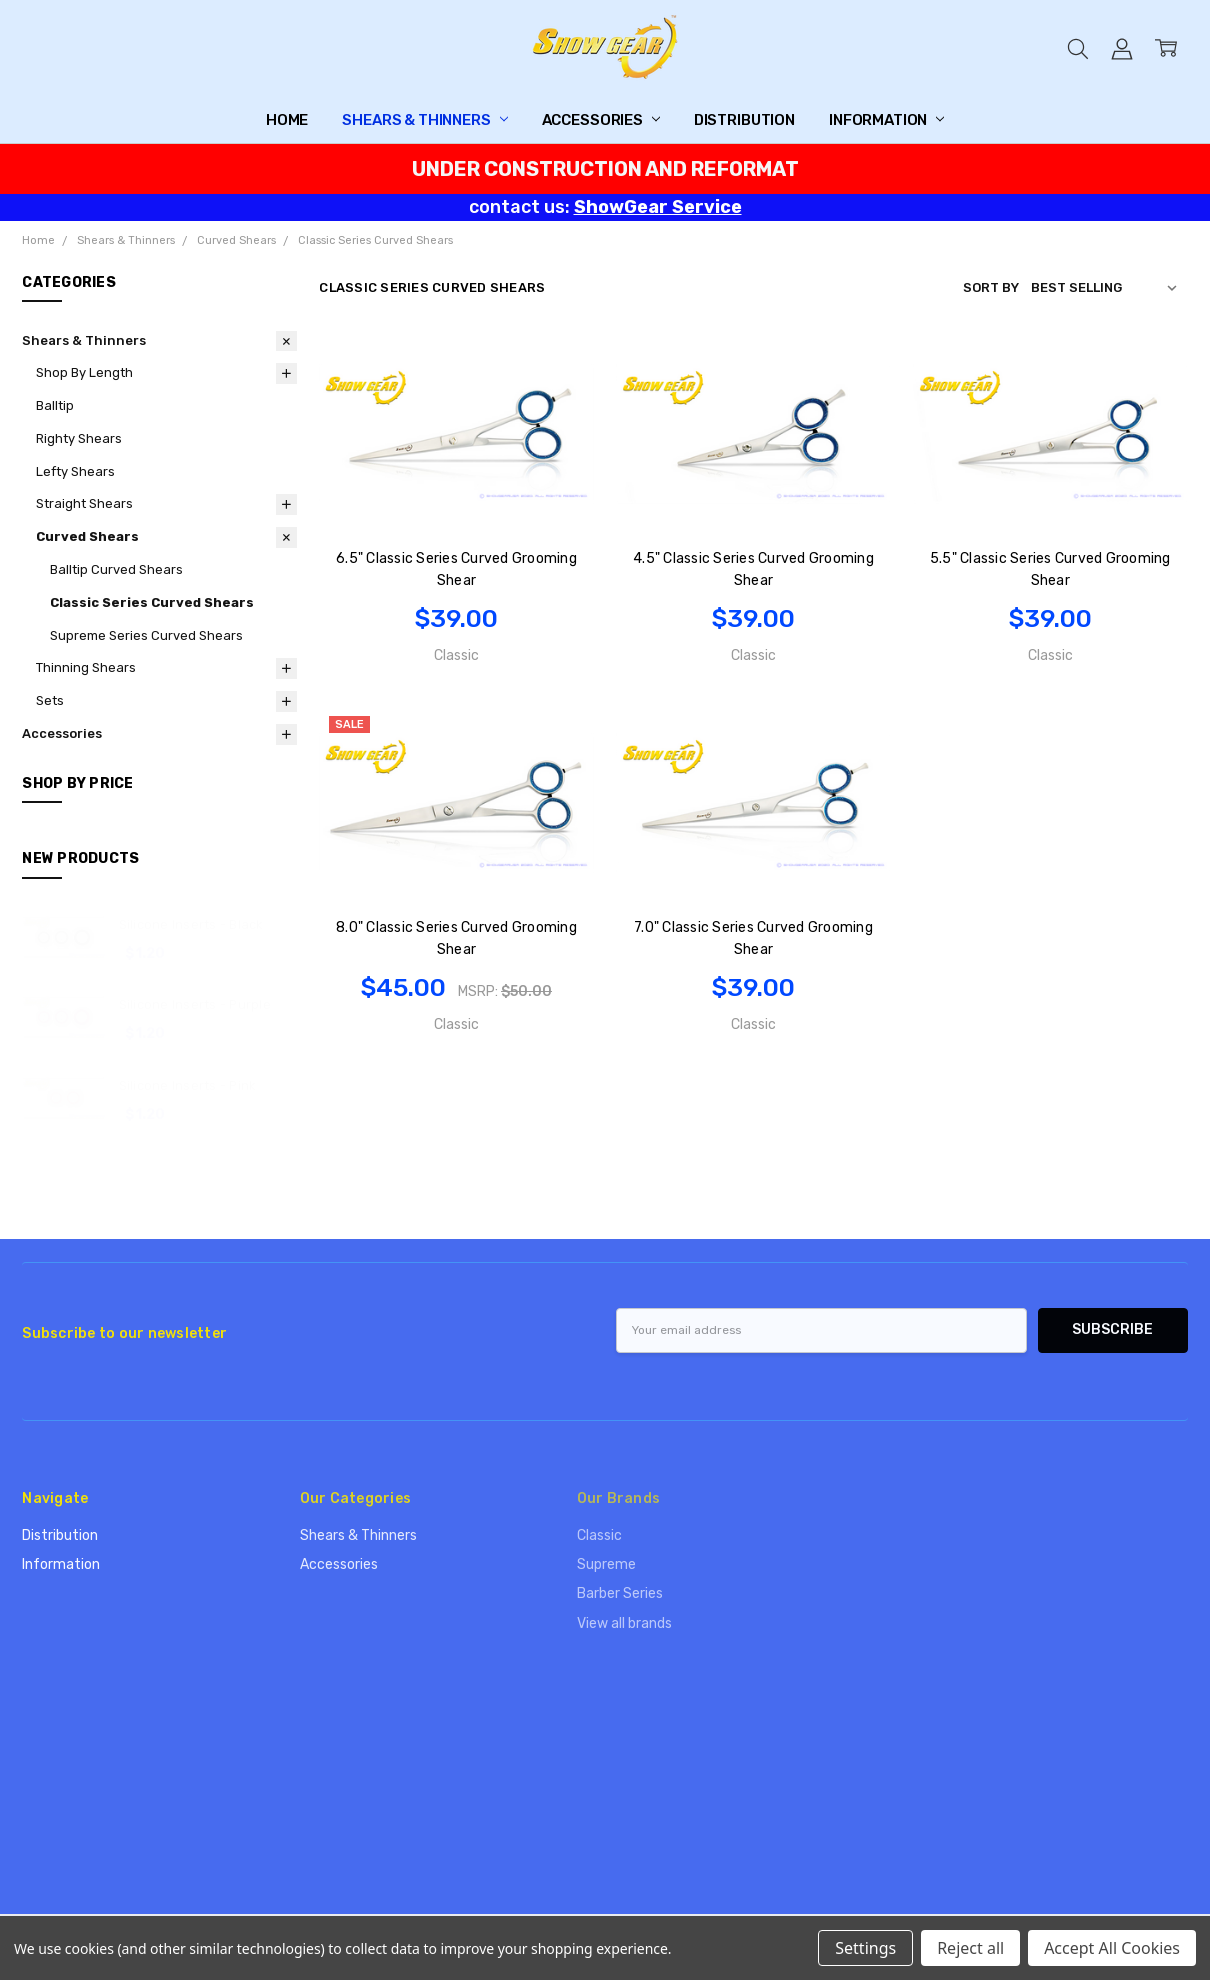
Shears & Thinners (424, 120)
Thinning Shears (86, 667)
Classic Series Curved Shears (152, 602)
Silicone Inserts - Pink (188, 1085)
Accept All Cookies (1112, 1948)
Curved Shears (87, 536)
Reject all (970, 1948)
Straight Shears (84, 503)
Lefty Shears (75, 471)
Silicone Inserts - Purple (195, 1004)
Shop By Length (84, 372)
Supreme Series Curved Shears (146, 635)
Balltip (55, 405)
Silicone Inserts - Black (191, 924)
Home (287, 120)
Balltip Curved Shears (116, 569)
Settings (865, 1948)
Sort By (991, 287)
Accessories (601, 120)
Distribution (744, 120)
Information (886, 120)
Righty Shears (79, 438)
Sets (50, 700)
